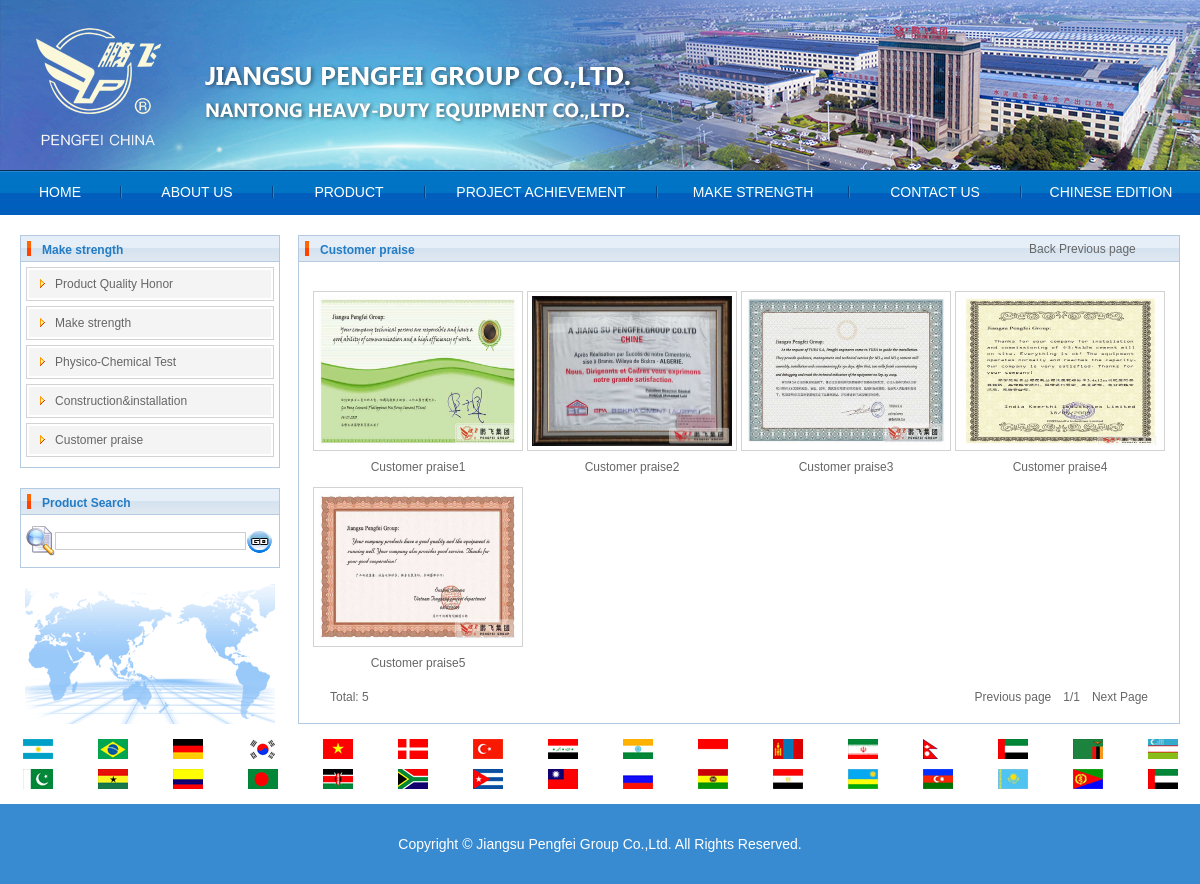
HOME (60, 192)
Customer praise (99, 440)
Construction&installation (121, 401)
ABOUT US (196, 192)
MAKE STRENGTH (753, 192)
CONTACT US (935, 192)
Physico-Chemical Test (115, 362)
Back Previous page (1082, 249)
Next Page (1120, 697)
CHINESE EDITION (1111, 192)
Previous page (1013, 697)
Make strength (93, 323)
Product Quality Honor (114, 284)
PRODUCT (348, 192)
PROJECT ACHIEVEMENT (540, 192)
